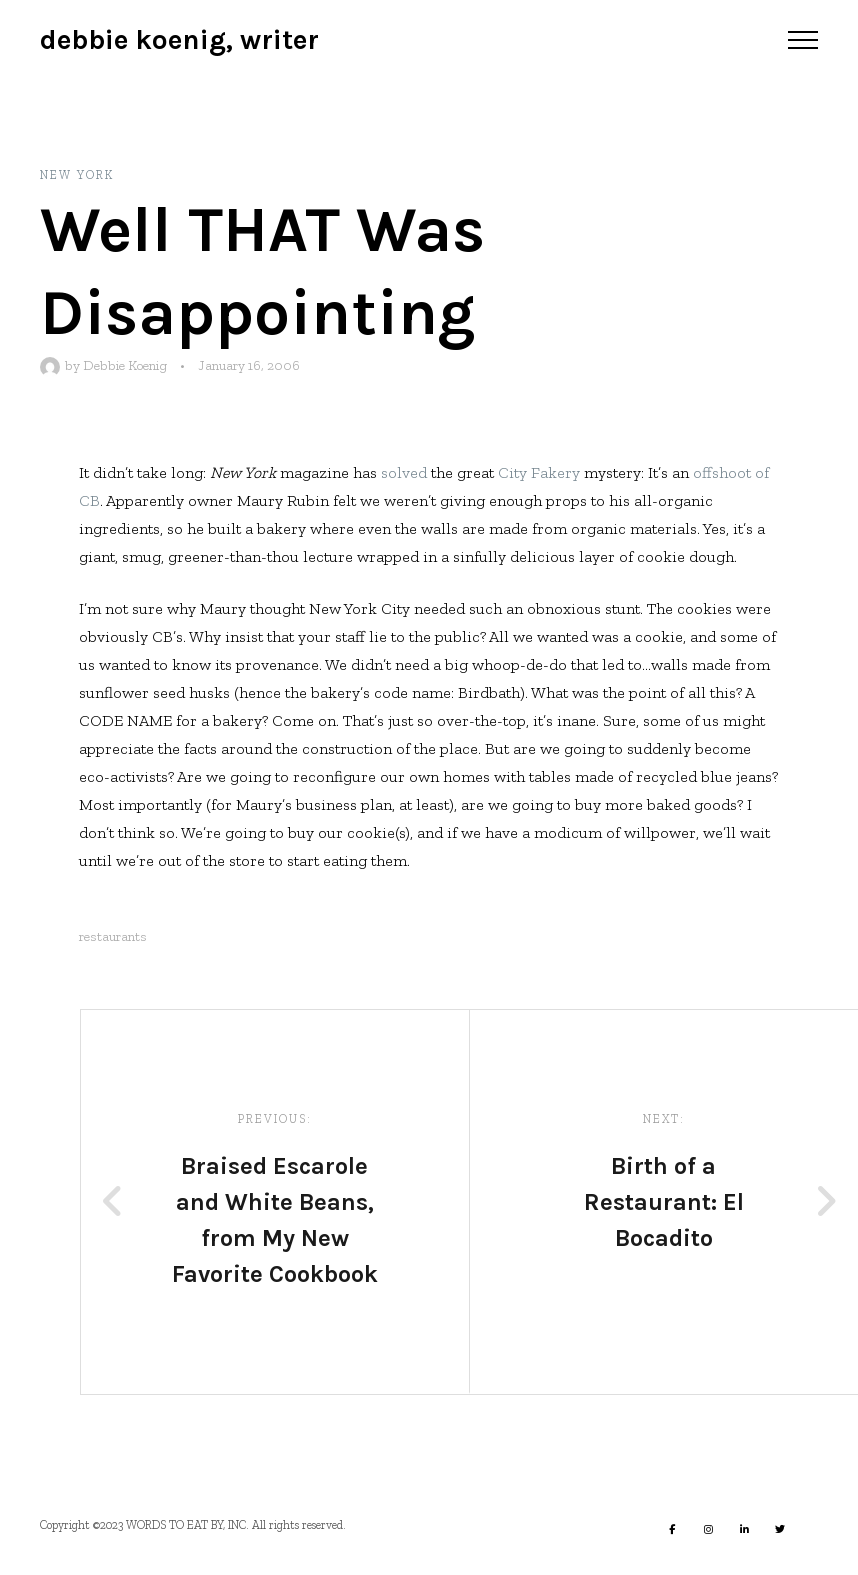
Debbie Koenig (125, 365)
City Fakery (539, 472)
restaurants (113, 936)
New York (77, 175)
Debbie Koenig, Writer (179, 39)
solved (404, 472)
